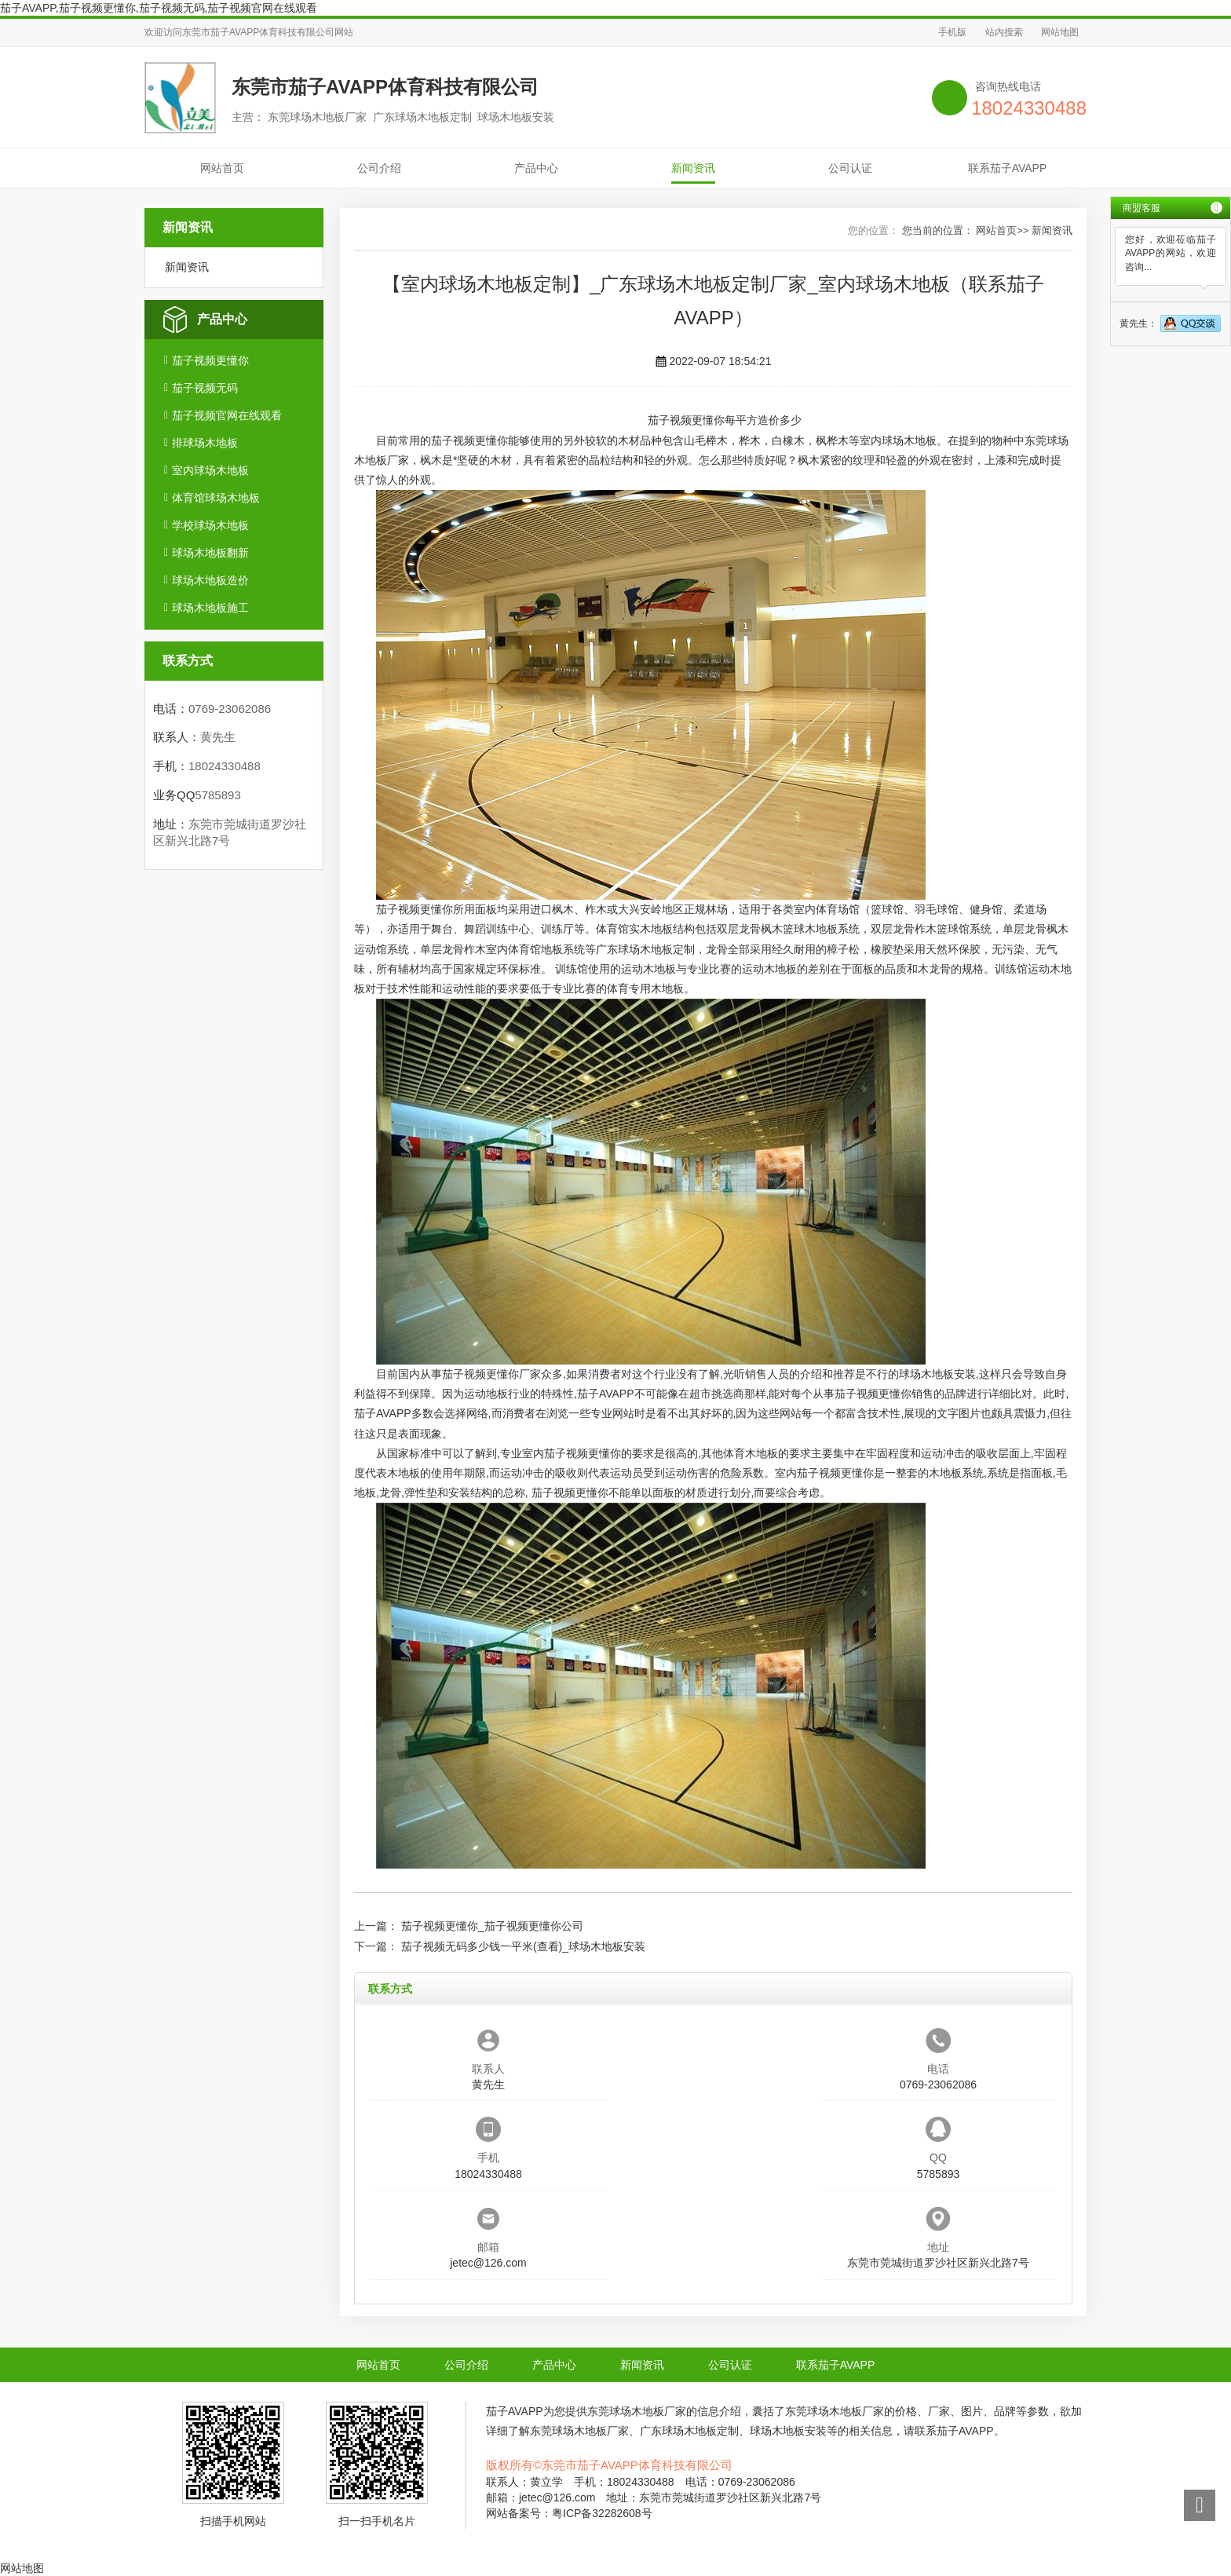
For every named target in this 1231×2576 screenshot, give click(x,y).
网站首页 (222, 168)
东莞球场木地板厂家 (636, 2411)
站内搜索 (1004, 32)
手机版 (952, 32)
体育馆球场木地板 (216, 497)
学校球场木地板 (210, 525)
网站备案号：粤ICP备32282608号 (569, 2513)
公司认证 (850, 168)
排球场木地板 (205, 443)
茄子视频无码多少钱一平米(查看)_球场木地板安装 (523, 1946)
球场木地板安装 (937, 1374)
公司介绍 (379, 168)
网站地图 (1060, 32)
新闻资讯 (693, 168)
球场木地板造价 (210, 580)
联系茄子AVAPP (1007, 168)
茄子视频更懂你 (210, 360)
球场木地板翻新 (210, 552)
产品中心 (536, 168)
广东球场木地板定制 (645, 949)
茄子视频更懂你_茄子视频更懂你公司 (492, 1926)
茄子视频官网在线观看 (227, 415)
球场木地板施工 (210, 607)
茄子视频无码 (205, 388)
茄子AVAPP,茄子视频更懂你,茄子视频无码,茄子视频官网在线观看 (158, 8)
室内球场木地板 (210, 470)
